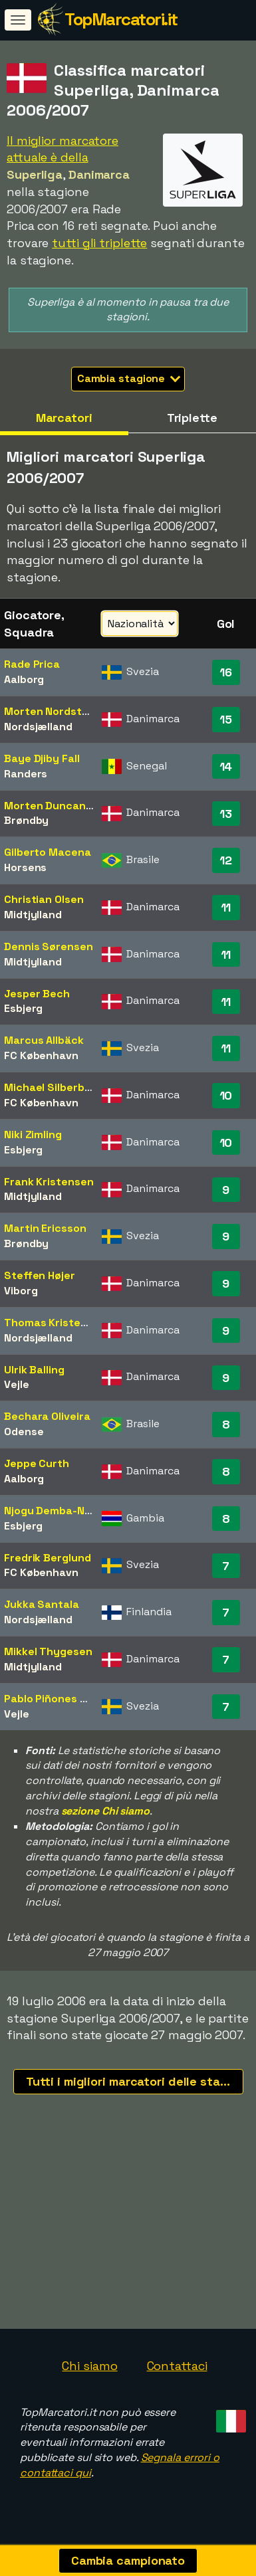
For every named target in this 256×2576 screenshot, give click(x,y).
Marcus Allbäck (44, 1040)
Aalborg (24, 679)
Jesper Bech (37, 994)
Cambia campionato (128, 2560)
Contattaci (177, 2371)
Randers (25, 774)
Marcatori (64, 417)
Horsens (25, 867)
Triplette (192, 417)
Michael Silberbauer (56, 1087)
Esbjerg (23, 1008)
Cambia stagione (129, 378)
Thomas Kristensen (55, 1323)
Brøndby (26, 820)
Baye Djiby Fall (42, 758)
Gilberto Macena (47, 852)
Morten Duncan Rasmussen (76, 806)
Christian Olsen (44, 899)
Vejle (16, 1384)
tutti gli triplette (99, 242)
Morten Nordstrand (55, 711)
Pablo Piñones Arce (54, 1699)
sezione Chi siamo (105, 1811)
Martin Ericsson (45, 1228)
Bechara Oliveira (47, 1416)
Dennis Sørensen (48, 946)
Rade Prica (32, 664)
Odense (23, 1431)
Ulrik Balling (34, 1370)
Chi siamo (89, 2371)
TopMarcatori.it (121, 19)
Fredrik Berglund (47, 1558)
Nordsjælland (38, 727)
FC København (41, 1055)
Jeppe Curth (36, 1463)
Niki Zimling (33, 1134)
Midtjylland (33, 915)
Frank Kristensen (48, 1182)
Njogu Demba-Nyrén (56, 1511)
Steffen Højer (39, 1275)
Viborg (20, 1291)
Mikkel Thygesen (48, 1651)
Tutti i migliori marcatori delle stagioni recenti (134, 2081)
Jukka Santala (41, 1604)
